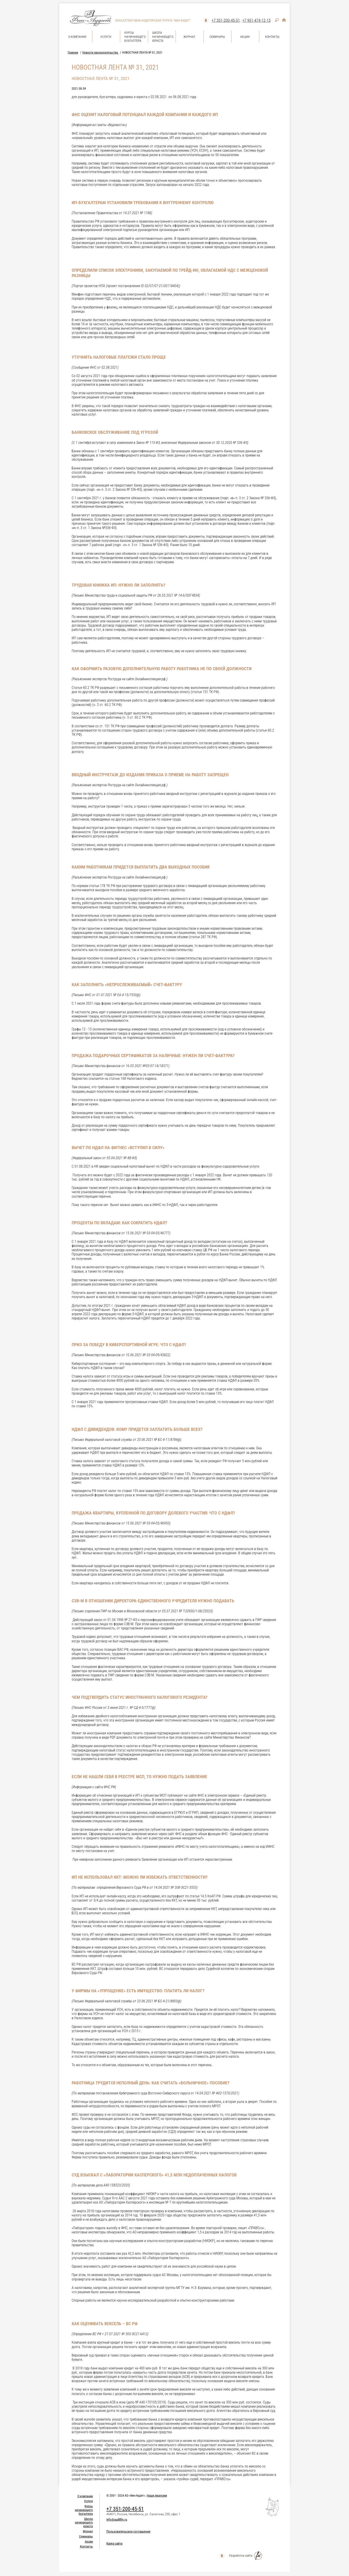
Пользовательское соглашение (128, 2532)
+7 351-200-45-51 (226, 20)
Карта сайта (114, 2544)
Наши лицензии (157, 2495)
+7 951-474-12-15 (256, 20)
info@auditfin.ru (116, 2520)
